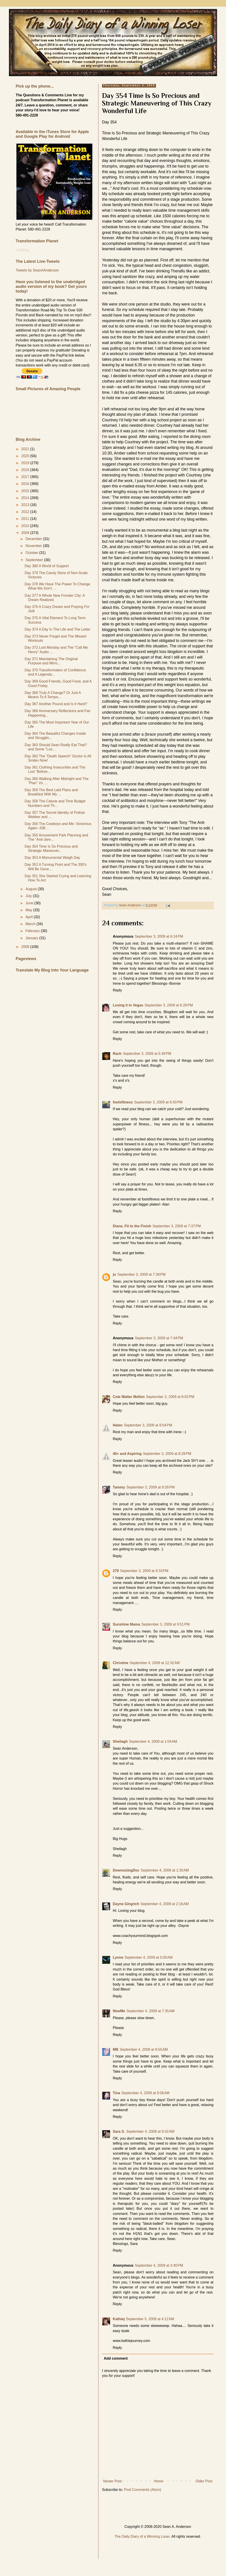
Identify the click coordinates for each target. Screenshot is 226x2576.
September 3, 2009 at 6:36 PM (147, 1053)
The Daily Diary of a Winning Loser (142, 2536)
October (32, 553)
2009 (25, 533)
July (29, 896)
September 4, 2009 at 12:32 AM (155, 1663)
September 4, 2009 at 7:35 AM (150, 2011)
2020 (25, 456)
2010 (25, 526)
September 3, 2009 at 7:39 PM (141, 1274)
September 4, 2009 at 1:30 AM (165, 1870)
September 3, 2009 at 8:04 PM (148, 1425)
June (30, 903)
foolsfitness (123, 1102)
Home (158, 2481)
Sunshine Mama (126, 1624)
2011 (25, 519)
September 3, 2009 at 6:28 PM (169, 1005)
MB (115, 2049)
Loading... (23, 250)
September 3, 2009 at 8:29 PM (167, 1454)
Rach (117, 1053)
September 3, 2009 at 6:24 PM (159, 936)
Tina (116, 2093)
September (35, 560)
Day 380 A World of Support (47, 566)
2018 (25, 470)
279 (116, 1571)
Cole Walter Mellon (129, 1397)
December (34, 539)
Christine (120, 1663)
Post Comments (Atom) (142, 2490)
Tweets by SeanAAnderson (37, 270)
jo (114, 1274)
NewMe (119, 2011)
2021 (25, 449)
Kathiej (119, 2319)
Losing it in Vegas (128, 1005)
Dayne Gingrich (126, 1904)
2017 (25, 477)
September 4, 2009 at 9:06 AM (146, 2093)
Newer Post (112, 2481)
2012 (25, 512)
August (32, 889)
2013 (25, 505)
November (34, 546)
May (29, 910)
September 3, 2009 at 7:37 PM (177, 1226)
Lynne (118, 1957)
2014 (25, 498)
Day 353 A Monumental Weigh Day (52, 857)
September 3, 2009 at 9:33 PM (144, 1571)
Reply (117, 990)
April (30, 917)
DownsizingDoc (126, 1870)
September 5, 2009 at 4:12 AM (150, 2319)
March (31, 924)
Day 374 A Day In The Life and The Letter (57, 629)
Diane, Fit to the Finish (132, 1226)
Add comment (116, 2358)
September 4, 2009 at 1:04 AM (153, 1741)
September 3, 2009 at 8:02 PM (170, 1397)
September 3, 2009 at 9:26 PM (150, 1487)
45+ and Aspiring (127, 1454)
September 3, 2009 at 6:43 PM (158, 1102)
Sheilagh (120, 1741)
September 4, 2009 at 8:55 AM (144, 2049)
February (33, 931)
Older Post (203, 2481)
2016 (25, 484)
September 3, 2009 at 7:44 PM (159, 1338)
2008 (25, 947)
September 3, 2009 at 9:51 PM (165, 1624)
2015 (25, 491)
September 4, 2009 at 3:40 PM (159, 2265)
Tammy (119, 1487)
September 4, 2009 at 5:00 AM (149, 1957)
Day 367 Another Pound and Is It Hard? (56, 704)
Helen (118, 1425)
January (32, 938)
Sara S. (119, 2131)
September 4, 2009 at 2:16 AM (165, 1904)
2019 (25, 463)
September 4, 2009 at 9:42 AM (150, 2131)
